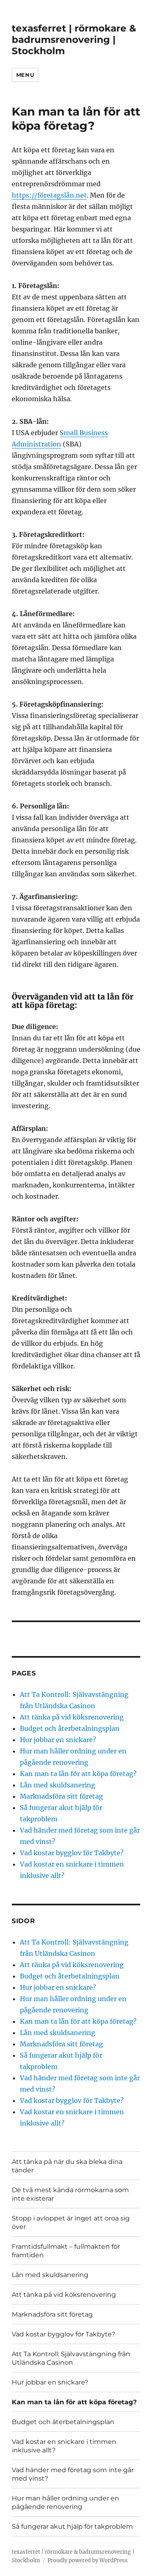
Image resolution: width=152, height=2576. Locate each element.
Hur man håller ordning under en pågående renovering (65, 2502)
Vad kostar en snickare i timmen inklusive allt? (64, 2446)
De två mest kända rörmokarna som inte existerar (70, 2194)
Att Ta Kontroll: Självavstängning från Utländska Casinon (71, 2358)
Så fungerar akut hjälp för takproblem (72, 2526)
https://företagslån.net (49, 195)
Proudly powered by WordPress (87, 2560)
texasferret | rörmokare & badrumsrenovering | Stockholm (74, 40)
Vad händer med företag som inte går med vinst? (73, 2474)
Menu (25, 75)
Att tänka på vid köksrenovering (72, 1717)
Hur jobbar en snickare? (58, 1740)
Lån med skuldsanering (57, 1785)
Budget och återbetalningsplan (70, 1728)
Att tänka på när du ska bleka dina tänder (67, 2166)
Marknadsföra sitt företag (61, 1796)
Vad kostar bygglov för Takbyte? (72, 1853)
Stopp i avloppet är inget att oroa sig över (71, 2222)
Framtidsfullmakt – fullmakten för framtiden (66, 2251)
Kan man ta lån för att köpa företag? (78, 1774)
